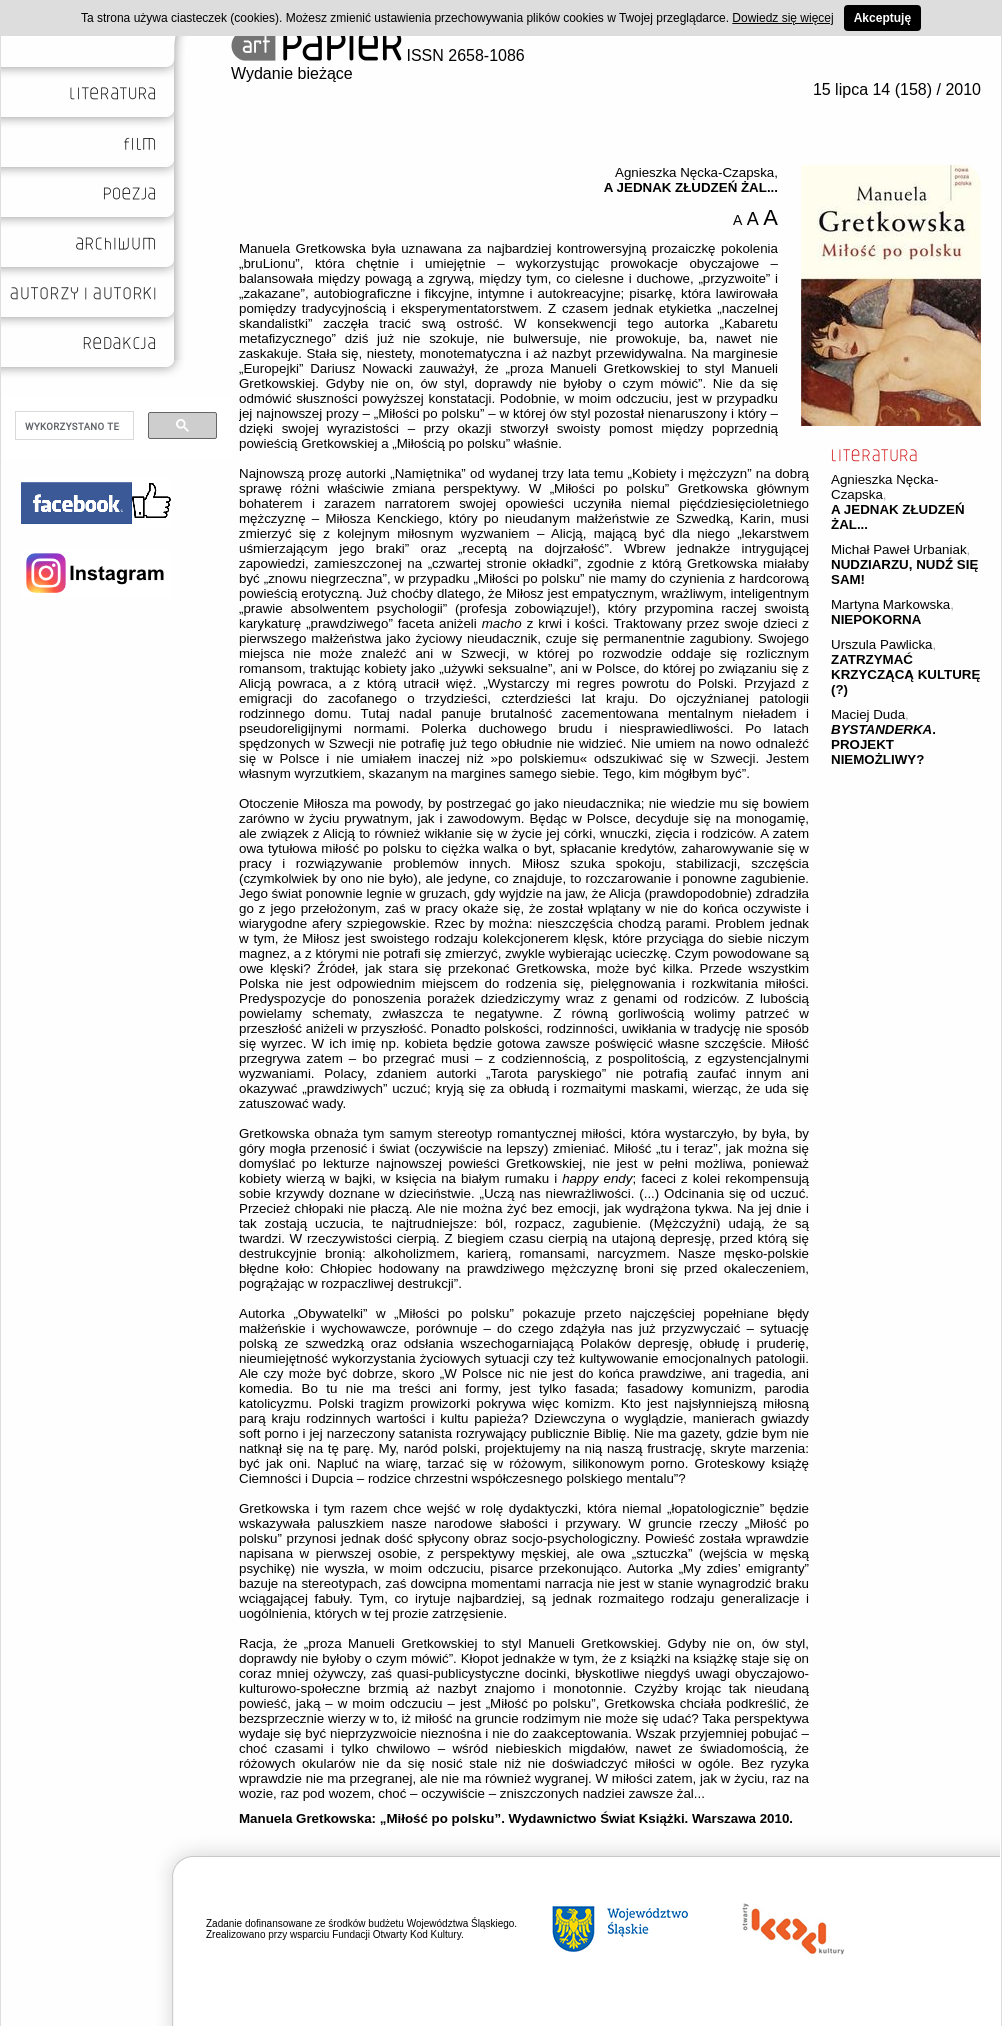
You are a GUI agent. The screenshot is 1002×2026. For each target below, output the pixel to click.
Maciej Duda (868, 714)
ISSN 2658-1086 (378, 55)
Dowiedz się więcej (782, 18)
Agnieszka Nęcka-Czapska (694, 172)
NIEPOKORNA (876, 619)
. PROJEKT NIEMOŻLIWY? (883, 744)
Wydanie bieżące (292, 73)
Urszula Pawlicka (881, 644)
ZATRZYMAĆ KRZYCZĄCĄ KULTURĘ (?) (905, 674)
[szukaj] (72, 426)
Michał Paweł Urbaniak (899, 549)
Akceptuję (882, 18)
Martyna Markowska (890, 604)
